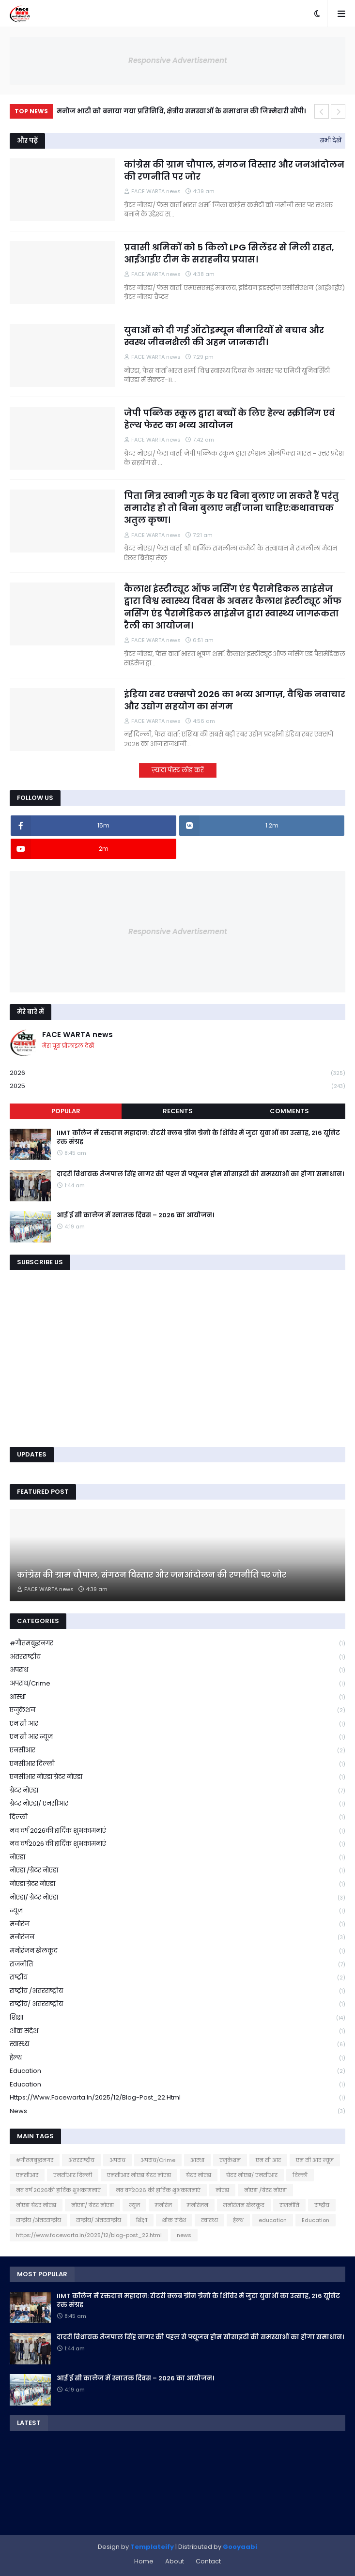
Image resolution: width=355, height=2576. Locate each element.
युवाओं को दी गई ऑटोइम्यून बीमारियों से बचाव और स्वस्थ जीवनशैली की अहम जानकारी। (224, 336)
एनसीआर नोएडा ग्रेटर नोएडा (177, 1777)
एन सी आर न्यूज (177, 1737)
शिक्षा (177, 2018)
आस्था (177, 1697)
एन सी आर (177, 1724)
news (177, 2111)
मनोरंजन (177, 1937)
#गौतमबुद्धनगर (177, 1644)
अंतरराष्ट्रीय (177, 1657)
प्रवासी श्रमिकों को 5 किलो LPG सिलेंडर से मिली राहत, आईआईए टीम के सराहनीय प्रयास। (229, 253)
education (177, 2071)
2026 (177, 1073)
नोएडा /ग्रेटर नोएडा (177, 1871)
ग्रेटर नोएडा (177, 1791)
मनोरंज (177, 1924)
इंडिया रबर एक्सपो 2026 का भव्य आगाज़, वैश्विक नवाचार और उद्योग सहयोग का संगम (234, 700)
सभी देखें (330, 140)
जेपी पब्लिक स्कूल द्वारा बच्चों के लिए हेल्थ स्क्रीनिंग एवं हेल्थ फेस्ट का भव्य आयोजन (229, 419)
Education (177, 2085)
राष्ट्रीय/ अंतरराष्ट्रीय (177, 2004)
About (174, 2561)
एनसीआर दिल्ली (177, 1764)
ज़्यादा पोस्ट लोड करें (178, 770)
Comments (289, 1111)
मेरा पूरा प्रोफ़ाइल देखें (68, 1046)
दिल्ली (177, 1817)
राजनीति (177, 1965)
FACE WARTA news (77, 1034)
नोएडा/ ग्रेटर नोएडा (177, 1898)
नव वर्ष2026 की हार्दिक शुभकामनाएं (177, 1844)
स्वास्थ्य (177, 2044)
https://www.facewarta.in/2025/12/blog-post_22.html (177, 2098)
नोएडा (177, 1858)
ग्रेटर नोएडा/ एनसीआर (177, 1804)
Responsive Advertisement (177, 60)
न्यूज (177, 1911)
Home (144, 2561)
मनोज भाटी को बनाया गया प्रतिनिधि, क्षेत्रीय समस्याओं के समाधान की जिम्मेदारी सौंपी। (181, 111)
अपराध (177, 1670)
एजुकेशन (177, 1710)
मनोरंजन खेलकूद (177, 1951)
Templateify (152, 2546)
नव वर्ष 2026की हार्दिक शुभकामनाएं (177, 1831)
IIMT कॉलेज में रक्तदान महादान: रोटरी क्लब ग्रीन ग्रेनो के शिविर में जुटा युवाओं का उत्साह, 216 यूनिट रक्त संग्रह (198, 1137)
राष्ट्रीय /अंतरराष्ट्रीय (177, 1991)
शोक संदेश (177, 2031)
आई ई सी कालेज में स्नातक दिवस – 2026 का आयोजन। (135, 1215)
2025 (177, 1086)
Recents (178, 1111)
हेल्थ (177, 2058)
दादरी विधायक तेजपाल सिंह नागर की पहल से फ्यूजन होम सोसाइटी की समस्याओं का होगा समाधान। (200, 1174)
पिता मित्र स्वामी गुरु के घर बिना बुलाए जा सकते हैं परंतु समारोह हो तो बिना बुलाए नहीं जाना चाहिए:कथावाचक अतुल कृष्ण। (231, 508)
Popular (65, 1111)
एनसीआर (177, 1751)
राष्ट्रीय (177, 1978)
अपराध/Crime (177, 1684)
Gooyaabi (240, 2546)
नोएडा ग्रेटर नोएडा (177, 1884)
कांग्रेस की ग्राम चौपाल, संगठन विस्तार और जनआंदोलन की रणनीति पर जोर (234, 170)
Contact (208, 2561)
